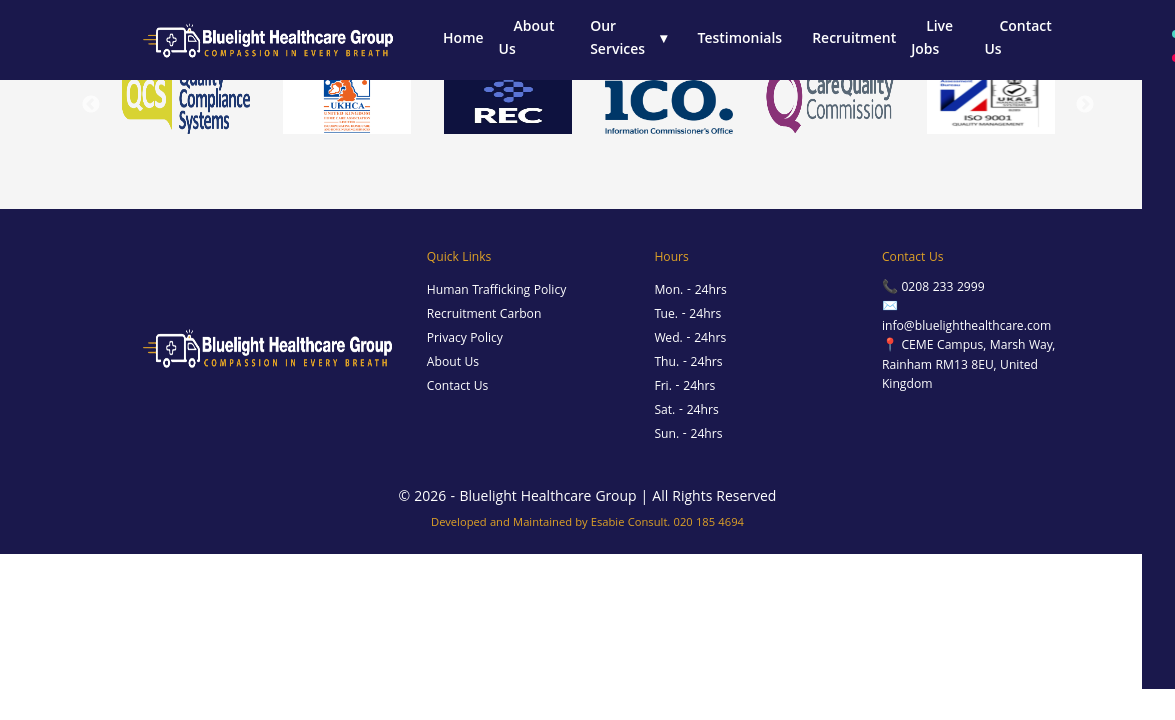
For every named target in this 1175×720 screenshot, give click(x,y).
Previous (91, 105)
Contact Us (1017, 39)
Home (463, 40)
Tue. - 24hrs (687, 315)
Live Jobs (932, 39)
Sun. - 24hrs (688, 435)
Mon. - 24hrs (690, 291)
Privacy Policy (465, 339)
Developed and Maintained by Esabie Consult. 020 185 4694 (587, 523)
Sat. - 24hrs (686, 411)
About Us (527, 39)
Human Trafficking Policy (496, 291)
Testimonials (740, 40)
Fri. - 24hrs (684, 387)
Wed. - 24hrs (690, 339)
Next (1085, 105)
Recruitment (854, 40)
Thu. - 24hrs (688, 363)
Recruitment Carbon (484, 315)
